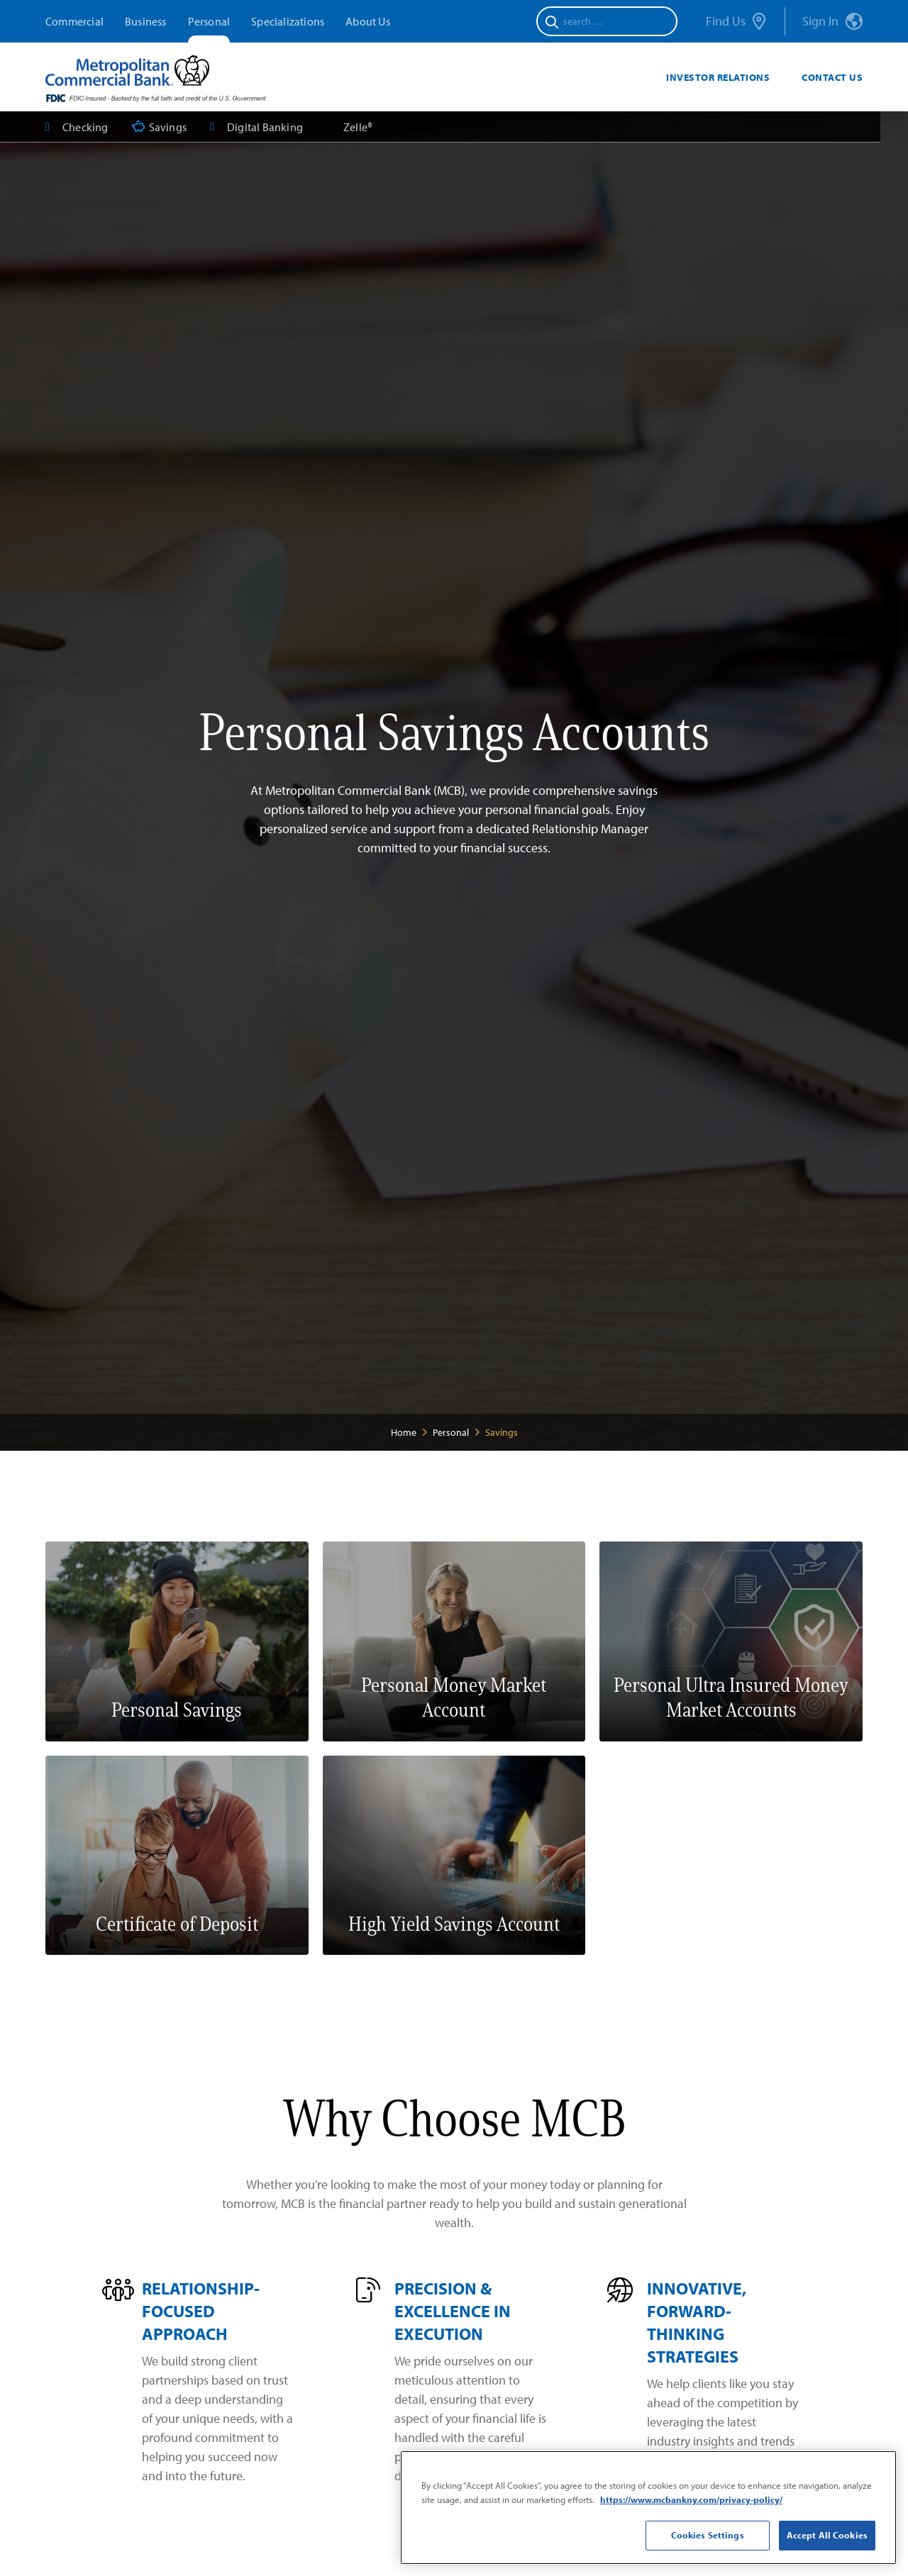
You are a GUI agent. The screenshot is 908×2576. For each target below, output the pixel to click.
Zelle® (357, 127)
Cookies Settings (707, 2535)
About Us (367, 21)
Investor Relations (718, 77)
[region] (648, 2507)
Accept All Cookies (827, 2535)
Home (403, 1432)
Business (146, 21)
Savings (159, 127)
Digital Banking (256, 127)
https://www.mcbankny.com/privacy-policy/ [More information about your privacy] (691, 2499)
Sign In (832, 21)
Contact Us (832, 77)
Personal (209, 21)
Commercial (74, 21)
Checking (77, 127)
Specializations (287, 21)
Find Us (735, 21)
